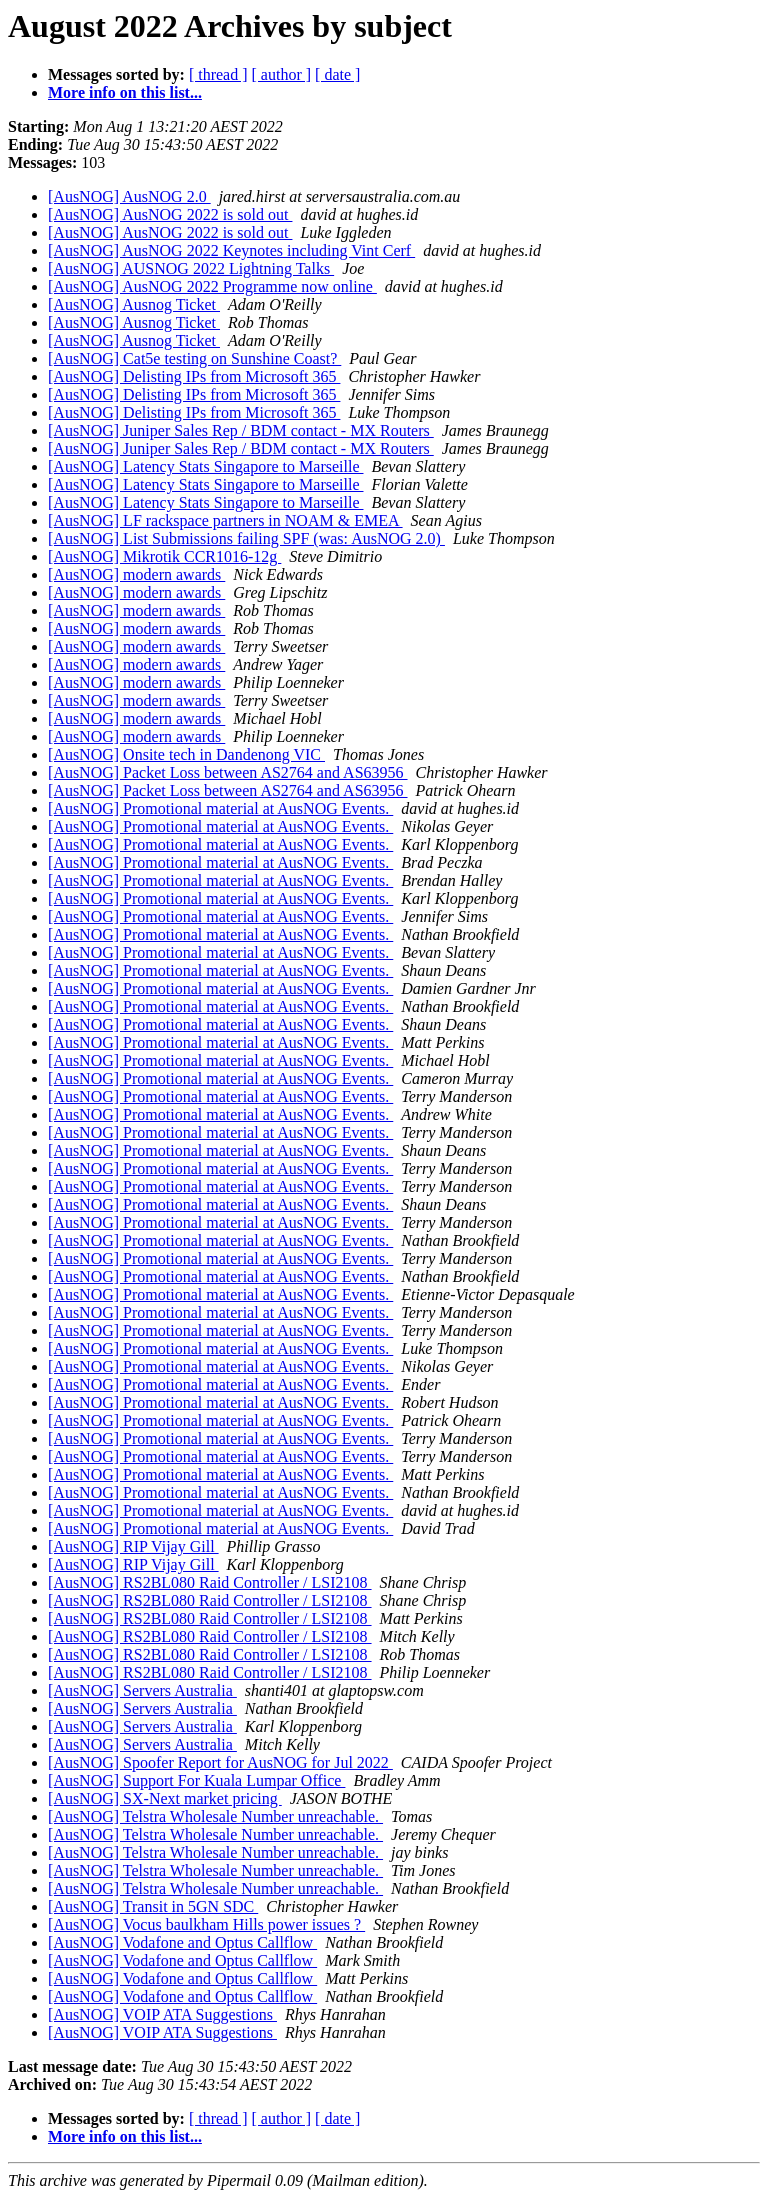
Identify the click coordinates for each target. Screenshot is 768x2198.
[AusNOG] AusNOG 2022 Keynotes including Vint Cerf (231, 250)
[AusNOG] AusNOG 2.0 (129, 196)
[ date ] (337, 74)
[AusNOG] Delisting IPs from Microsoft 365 (194, 376)
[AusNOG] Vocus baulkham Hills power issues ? (206, 1924)
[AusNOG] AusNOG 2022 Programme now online (212, 286)
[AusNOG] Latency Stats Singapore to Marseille (205, 466)
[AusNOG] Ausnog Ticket (134, 304)
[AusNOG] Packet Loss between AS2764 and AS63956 (228, 772)
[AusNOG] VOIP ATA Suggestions (162, 2014)
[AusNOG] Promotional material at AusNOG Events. (220, 808)
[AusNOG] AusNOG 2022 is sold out (170, 214)
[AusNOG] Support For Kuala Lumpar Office (196, 1780)
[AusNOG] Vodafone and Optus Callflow (182, 1942)
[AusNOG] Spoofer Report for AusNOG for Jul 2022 (220, 1762)
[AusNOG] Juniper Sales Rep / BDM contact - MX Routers (241, 430)
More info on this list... (125, 92)
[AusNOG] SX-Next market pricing (165, 1798)
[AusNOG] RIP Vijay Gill (133, 1546)
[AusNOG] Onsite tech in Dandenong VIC (186, 754)
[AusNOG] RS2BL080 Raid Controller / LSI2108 (210, 1582)
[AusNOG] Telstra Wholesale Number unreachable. (215, 1816)
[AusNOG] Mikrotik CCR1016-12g (164, 556)
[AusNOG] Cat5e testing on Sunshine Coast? (194, 358)
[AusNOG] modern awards (136, 574)
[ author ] (282, 74)
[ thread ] (218, 74)
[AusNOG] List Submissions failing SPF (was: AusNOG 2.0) (246, 538)
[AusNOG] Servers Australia (142, 1690)
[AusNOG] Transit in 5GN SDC (153, 1906)
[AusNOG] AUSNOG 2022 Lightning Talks (191, 268)
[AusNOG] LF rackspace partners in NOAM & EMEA (225, 520)
